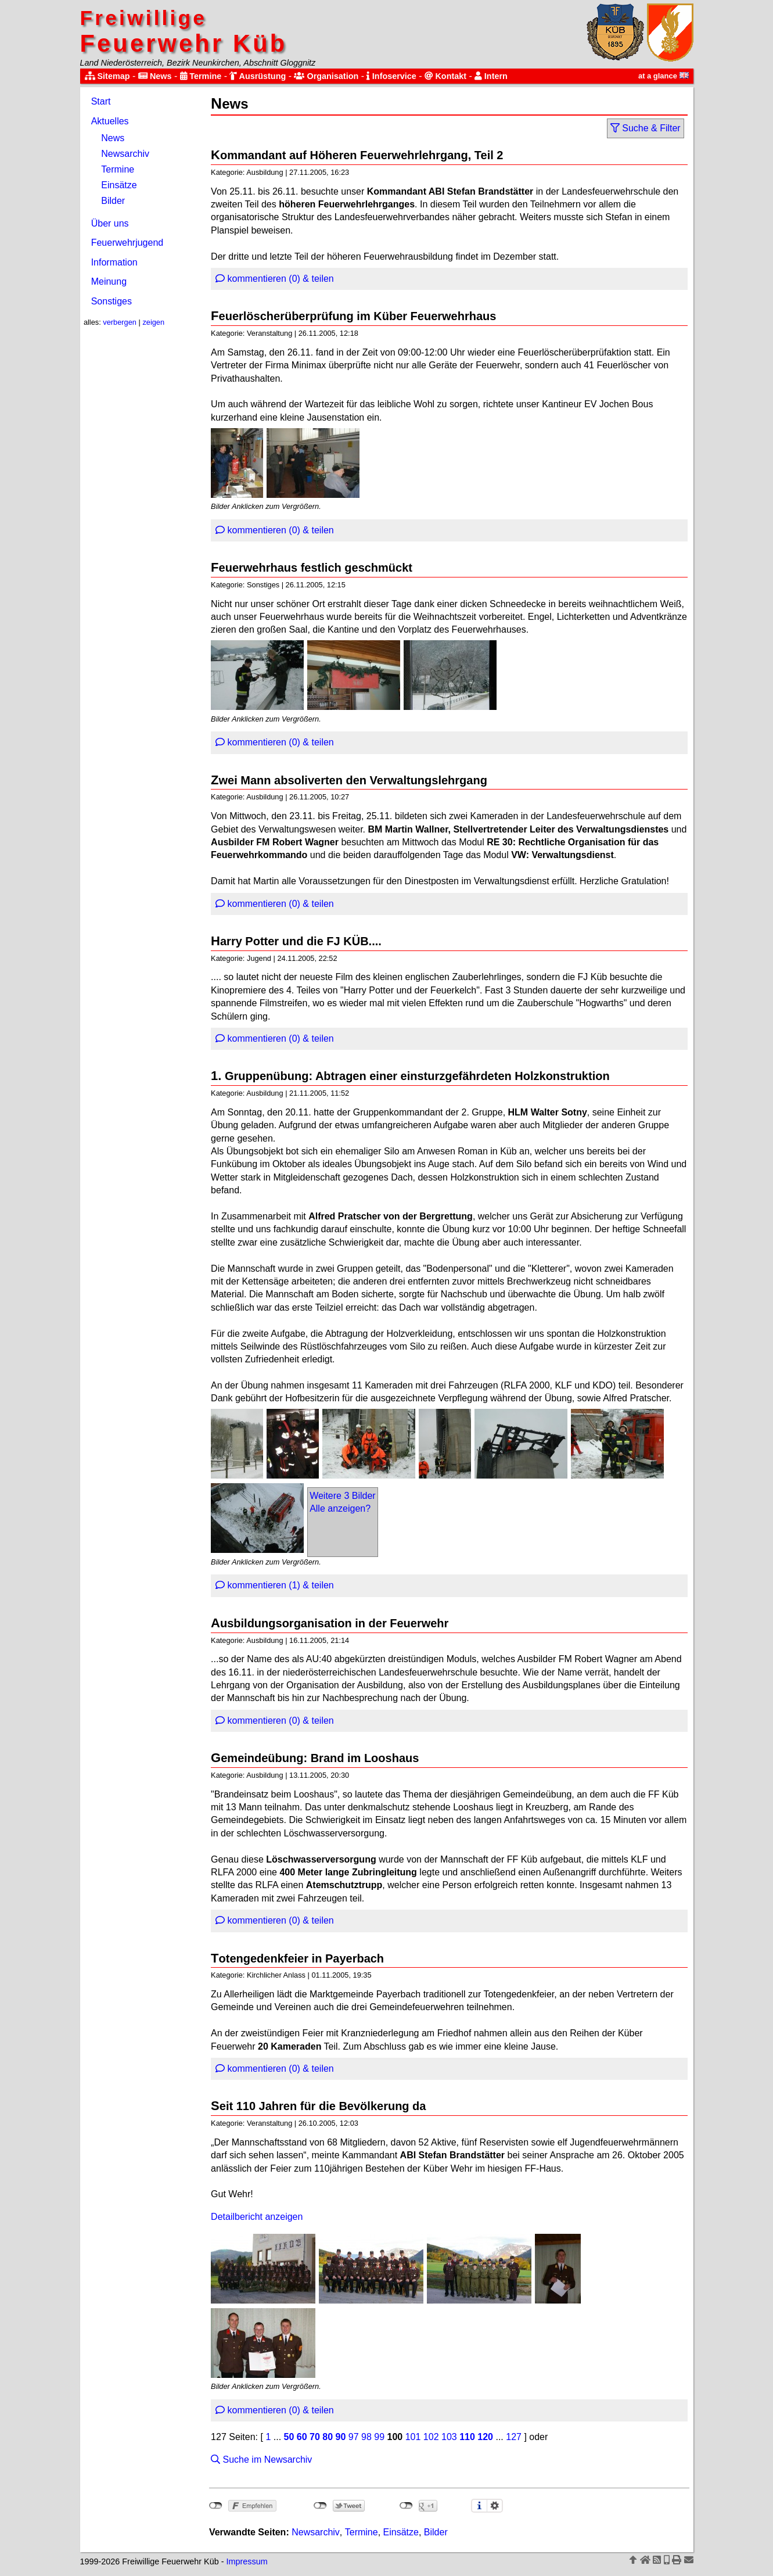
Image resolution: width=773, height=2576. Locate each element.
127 (514, 2437)
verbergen (119, 322)
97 (353, 2437)
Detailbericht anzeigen (257, 2217)
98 (366, 2437)
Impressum (246, 2561)
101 (413, 2437)
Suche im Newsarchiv (261, 2459)
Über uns (110, 223)
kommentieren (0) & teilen (274, 279)
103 (449, 2437)
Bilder (113, 201)
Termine (201, 76)
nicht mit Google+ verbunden (406, 2505)
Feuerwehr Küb (183, 31)
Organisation (326, 76)
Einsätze (118, 185)
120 (485, 2437)
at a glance (663, 75)
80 (327, 2437)
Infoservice (391, 76)
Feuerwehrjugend (127, 242)
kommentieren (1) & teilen (274, 1585)
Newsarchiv (125, 154)
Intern (491, 76)
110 (467, 2437)
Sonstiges (111, 301)
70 (315, 2437)
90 (341, 2437)
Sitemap (107, 76)
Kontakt (445, 76)
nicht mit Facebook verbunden (215, 2505)
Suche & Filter (645, 128)
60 (302, 2437)
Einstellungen (495, 2506)
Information (114, 262)
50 (289, 2437)
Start (101, 101)
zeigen (153, 322)
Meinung (109, 281)
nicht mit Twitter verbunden (320, 2505)
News (155, 76)
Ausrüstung (257, 76)
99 (379, 2437)
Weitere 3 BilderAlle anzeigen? (343, 1502)
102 (431, 2437)
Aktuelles (110, 121)
